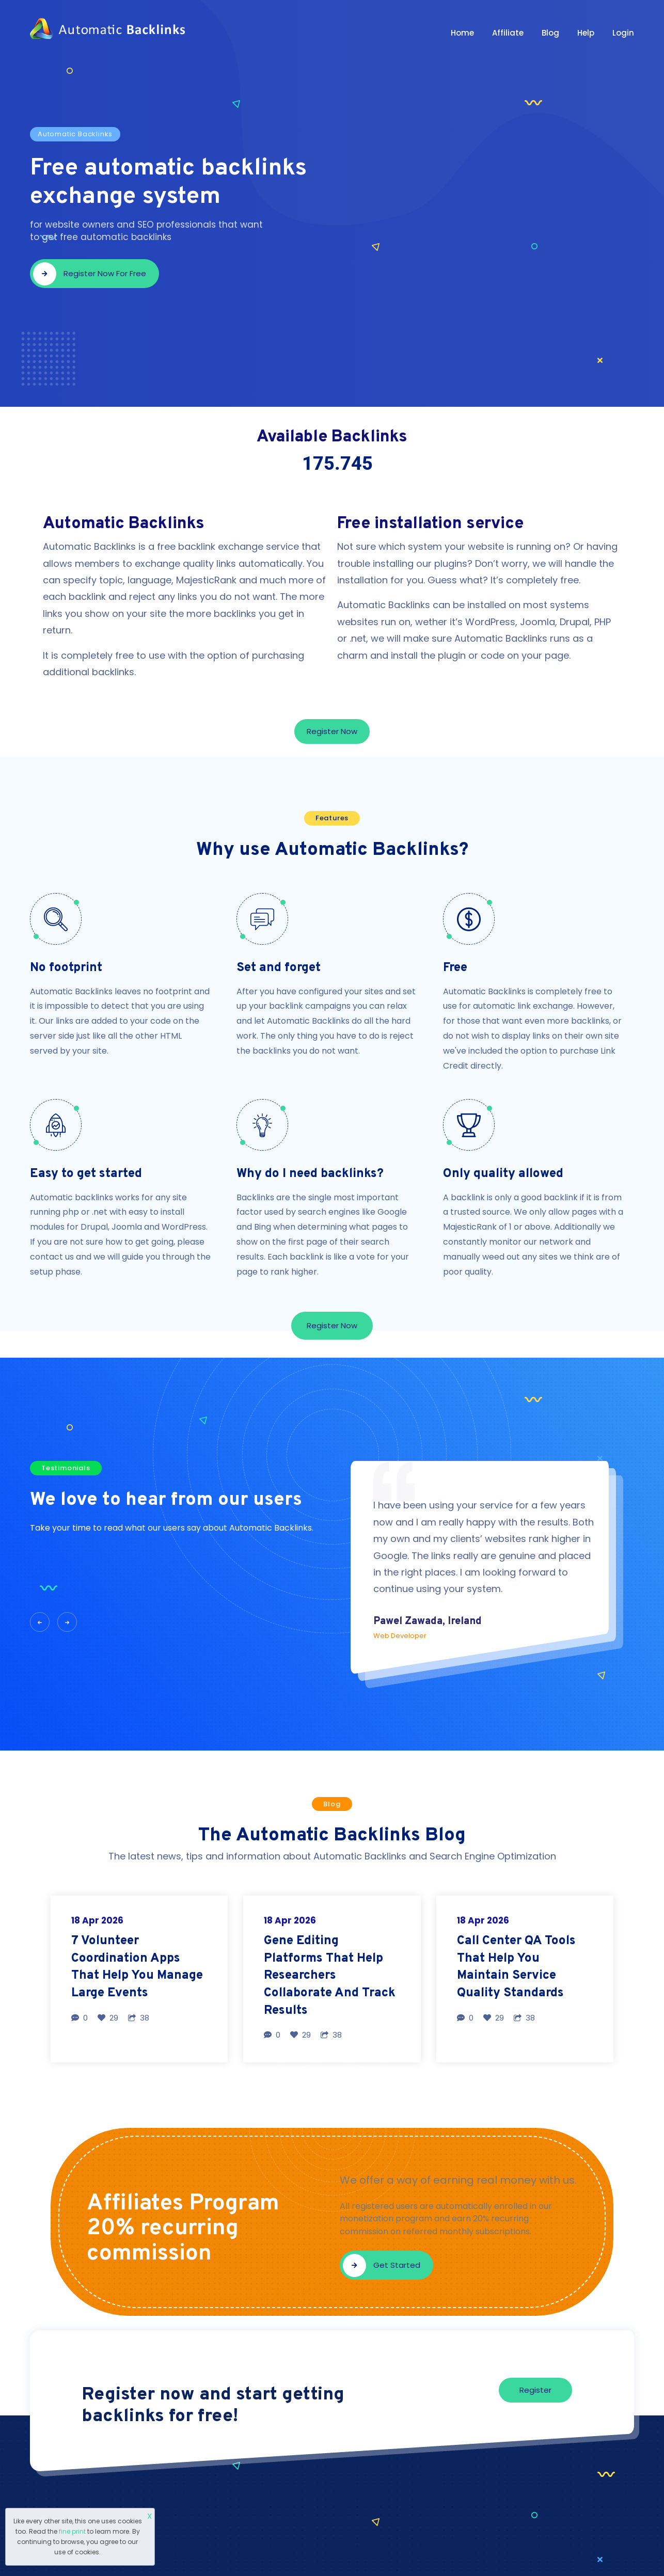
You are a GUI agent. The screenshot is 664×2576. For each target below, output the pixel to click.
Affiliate (508, 32)
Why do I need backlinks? (310, 1174)
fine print (72, 2531)
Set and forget (278, 968)
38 (138, 2017)
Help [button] (585, 32)
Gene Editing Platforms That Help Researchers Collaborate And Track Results (330, 1975)
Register (535, 2389)
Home (462, 32)
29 (108, 2017)
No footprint (66, 968)
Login (623, 32)
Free (455, 968)
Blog (550, 32)
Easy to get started (86, 1174)
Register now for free (89, 273)
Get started (381, 2265)
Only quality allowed (503, 1174)
